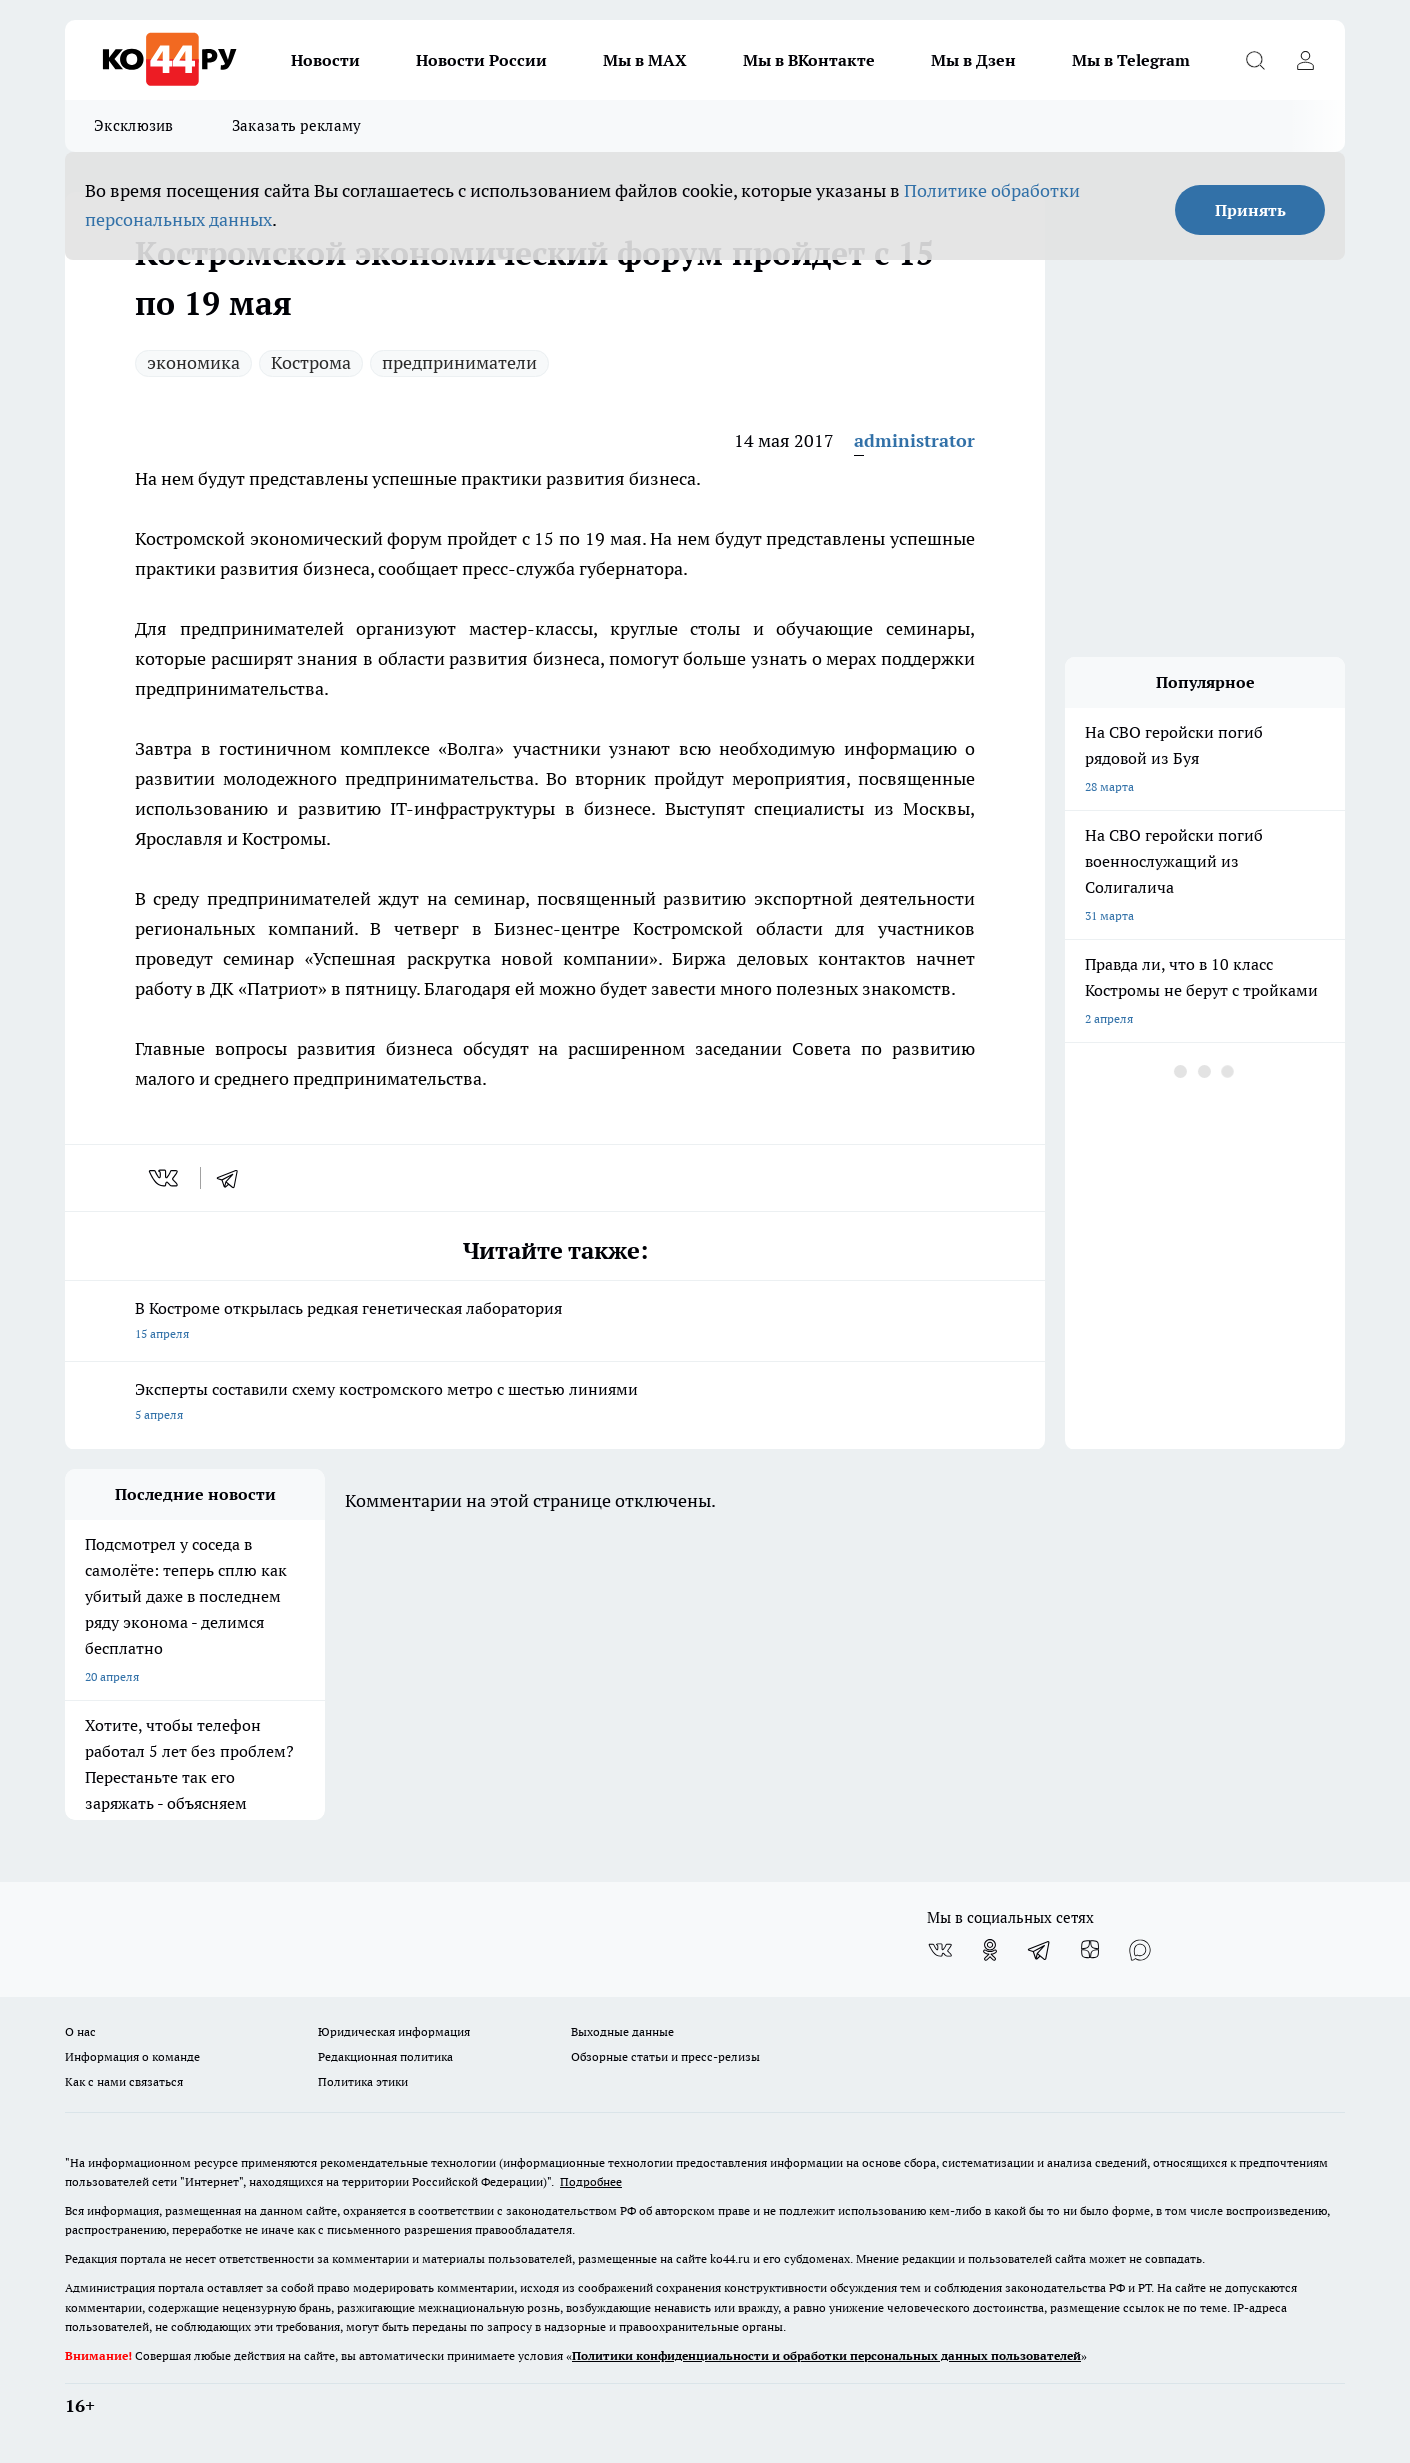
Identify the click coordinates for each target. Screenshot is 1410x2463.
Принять (1250, 210)
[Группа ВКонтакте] (940, 1950)
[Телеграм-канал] (1040, 1950)
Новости (325, 60)
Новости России (481, 60)
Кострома (311, 362)
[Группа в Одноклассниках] (990, 1950)
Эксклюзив (134, 125)
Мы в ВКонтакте (809, 60)
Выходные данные (622, 2031)
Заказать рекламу (297, 125)
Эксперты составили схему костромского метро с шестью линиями (555, 1403)
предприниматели (459, 362)
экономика (193, 362)
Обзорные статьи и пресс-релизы (665, 2056)
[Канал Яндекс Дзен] (1090, 1950)
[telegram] (234, 1178)
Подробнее (591, 2181)
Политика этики (363, 2081)
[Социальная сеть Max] (1140, 1950)
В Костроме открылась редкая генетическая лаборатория (555, 1322)
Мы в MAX (645, 60)
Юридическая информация (394, 2031)
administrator (914, 440)
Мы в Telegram (1131, 60)
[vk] (165, 1178)
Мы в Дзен (973, 60)
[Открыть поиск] (1255, 60)
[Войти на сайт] (1305, 60)
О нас (80, 2031)
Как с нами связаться (124, 2081)
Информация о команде (132, 2056)
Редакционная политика (385, 2056)
